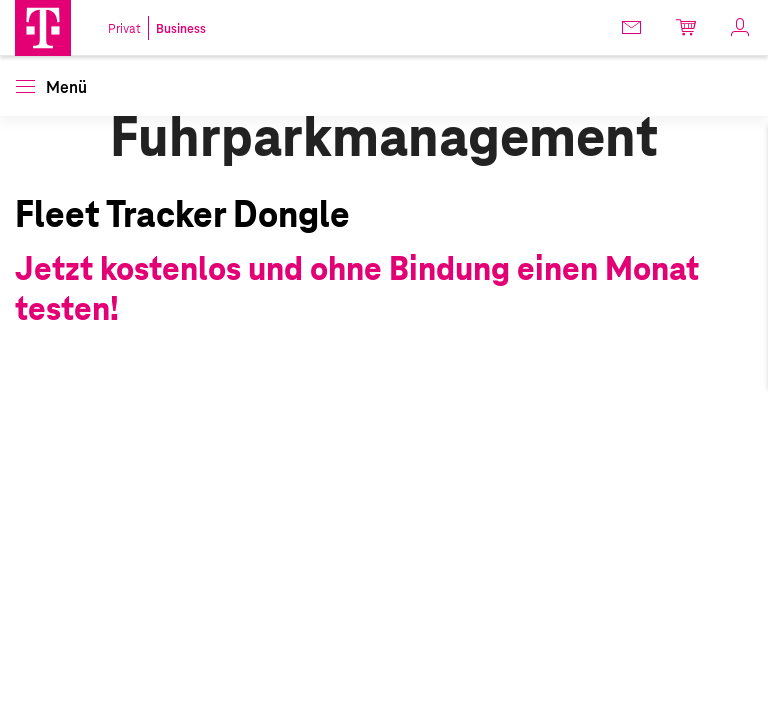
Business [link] (181, 29)
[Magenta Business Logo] (43, 28)
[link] (633, 27)
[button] (43, 28)
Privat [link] (124, 29)
